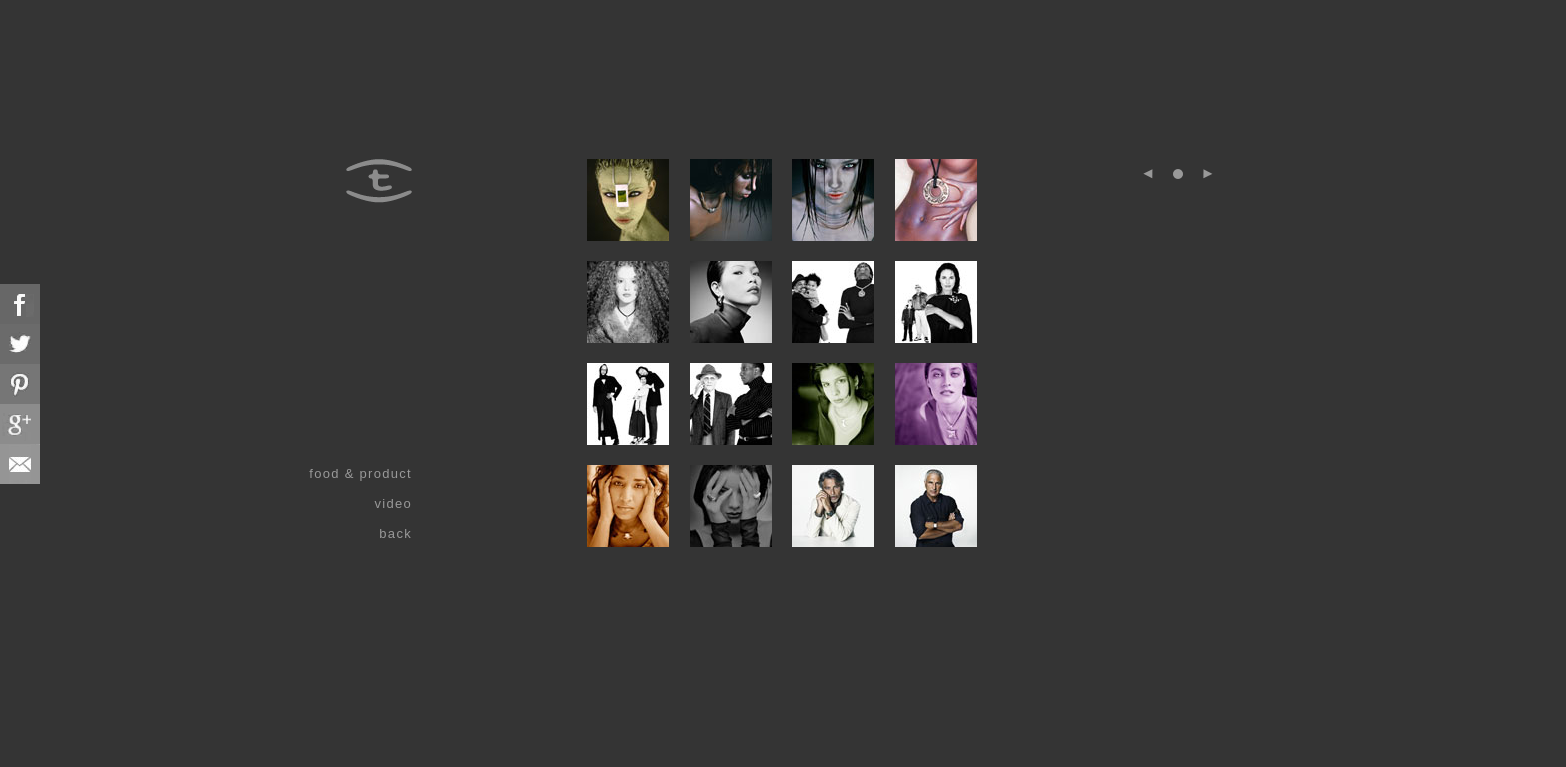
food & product (360, 473)
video (393, 503)
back (395, 533)
